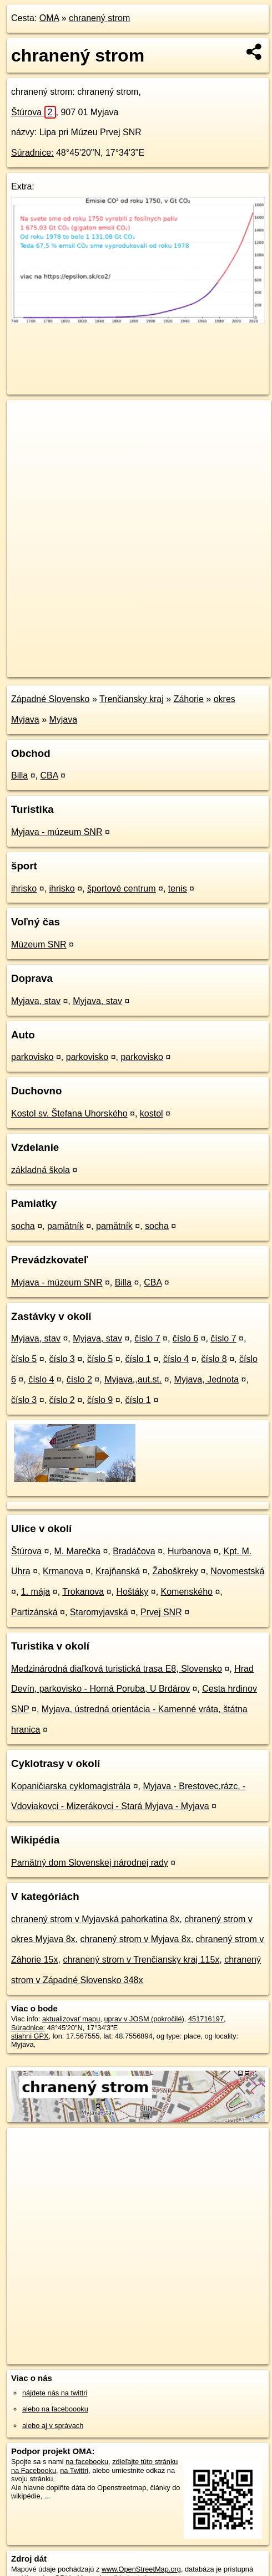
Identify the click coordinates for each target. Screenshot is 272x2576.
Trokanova (83, 1591)
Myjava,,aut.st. (133, 1379)
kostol (151, 1113)
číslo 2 (79, 1379)
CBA (49, 775)
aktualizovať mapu (71, 2019)
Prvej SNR (161, 1612)
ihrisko (24, 888)
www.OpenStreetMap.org (141, 2569)
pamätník (65, 1226)
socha (23, 1226)
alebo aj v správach (52, 2425)
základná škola (40, 1170)
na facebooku (87, 2461)
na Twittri (74, 2470)
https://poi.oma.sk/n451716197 (55, 668)
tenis (177, 888)
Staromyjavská (99, 1612)
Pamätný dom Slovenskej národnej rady (89, 1862)
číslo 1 (138, 1359)
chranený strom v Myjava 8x (135, 1939)
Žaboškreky (175, 1571)
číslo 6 (185, 1338)
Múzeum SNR (39, 944)
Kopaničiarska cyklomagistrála (70, 1786)
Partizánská (34, 1612)
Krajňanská (117, 1571)
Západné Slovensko (50, 699)
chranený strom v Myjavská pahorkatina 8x (95, 1919)
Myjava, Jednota (206, 1379)
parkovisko (32, 1057)
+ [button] (26, 419)
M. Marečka (77, 1551)
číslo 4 (176, 1359)
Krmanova (63, 1571)
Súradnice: (32, 152)
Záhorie (189, 699)
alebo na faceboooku (55, 2409)
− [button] (26, 436)
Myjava (63, 719)
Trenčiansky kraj (131, 699)
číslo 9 (100, 1400)
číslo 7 (147, 1338)
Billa (19, 775)
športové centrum (121, 888)
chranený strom (99, 18)
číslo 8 (214, 1359)
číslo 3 (62, 1359)
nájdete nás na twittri (54, 2393)
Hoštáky (132, 1591)
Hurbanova (189, 1551)
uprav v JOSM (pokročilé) (144, 2019)
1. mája (35, 1591)
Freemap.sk (146, 659)
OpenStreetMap (88, 659)
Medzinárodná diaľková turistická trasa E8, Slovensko (116, 1668)
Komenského (187, 1591)
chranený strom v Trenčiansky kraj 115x (141, 1959)
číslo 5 (24, 1359)
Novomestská (237, 1571)
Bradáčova (134, 1551)
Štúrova (33, 112)
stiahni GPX (30, 2036)
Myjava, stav (36, 1001)
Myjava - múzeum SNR (56, 832)
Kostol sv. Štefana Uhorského (69, 1113)
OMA (49, 18)
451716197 (206, 2019)
